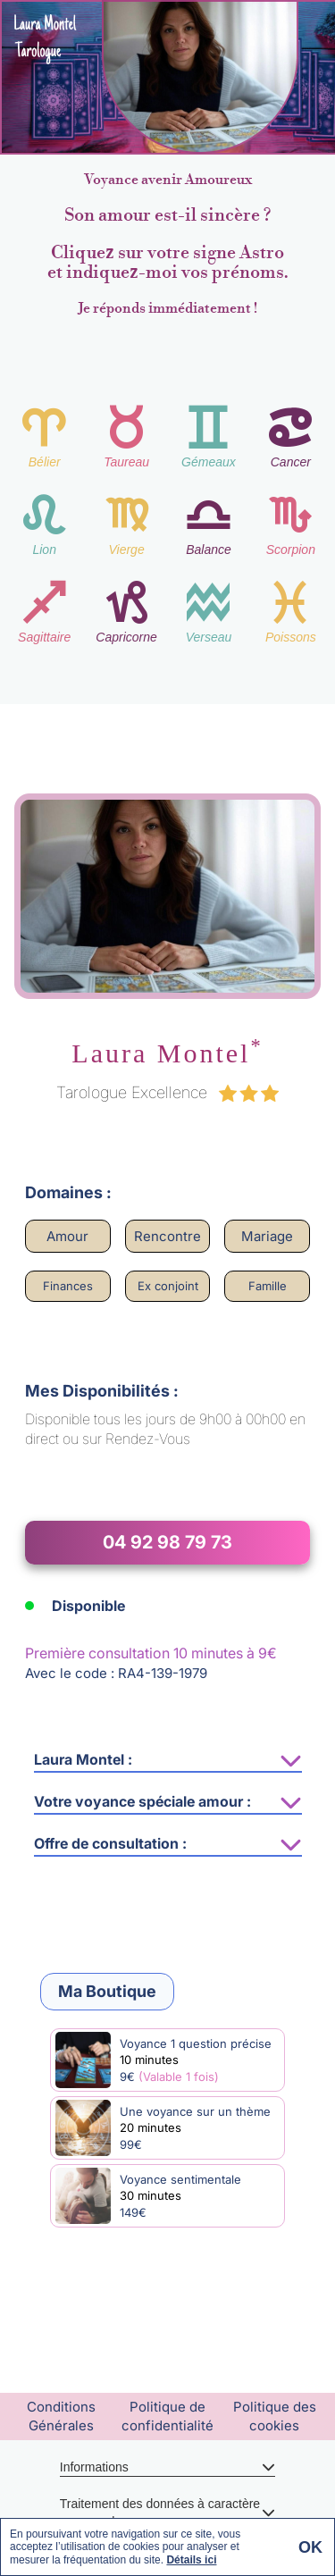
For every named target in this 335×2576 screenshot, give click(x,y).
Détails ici (191, 2560)
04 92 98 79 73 (167, 1542)
